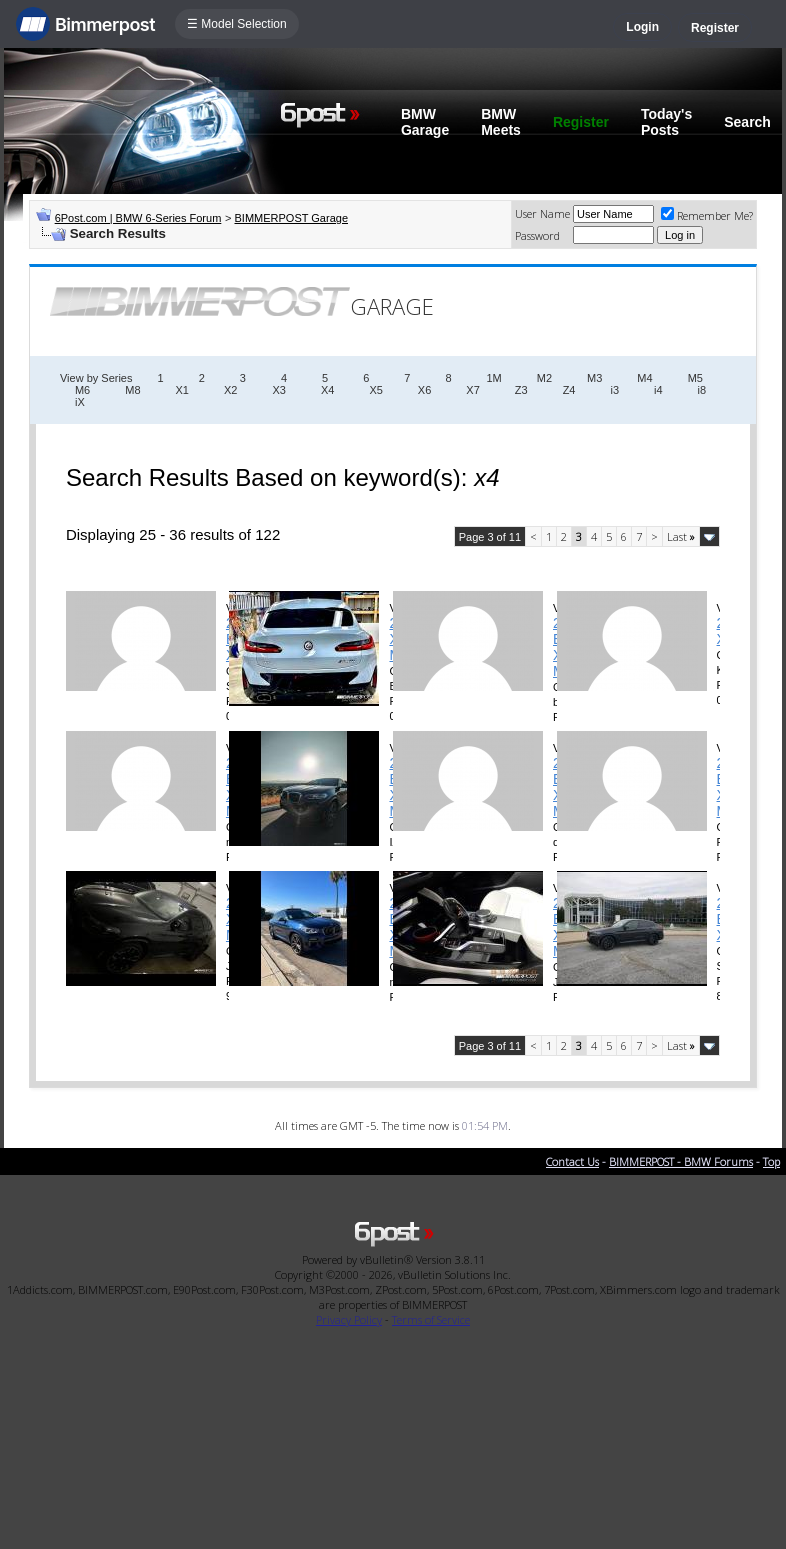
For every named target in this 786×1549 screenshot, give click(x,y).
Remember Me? (707, 215)
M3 (594, 378)
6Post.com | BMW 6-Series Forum (138, 218)
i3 (614, 390)
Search (747, 122)
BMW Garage (425, 122)
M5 (695, 378)
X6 (424, 390)
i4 (658, 390)
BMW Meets (501, 122)
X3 (278, 390)
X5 (375, 390)
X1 (182, 390)
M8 (132, 390)
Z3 (521, 390)
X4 (327, 390)
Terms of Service (431, 1319)
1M (494, 378)
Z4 (569, 390)
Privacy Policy (349, 1319)
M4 (644, 378)
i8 (702, 390)
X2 (230, 390)
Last (681, 536)
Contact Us (572, 1161)
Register (715, 28)
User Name (542, 213)
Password (537, 235)
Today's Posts (666, 122)
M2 (544, 378)
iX (80, 402)
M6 (82, 390)
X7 (472, 390)
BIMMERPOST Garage (292, 218)
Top (771, 1161)
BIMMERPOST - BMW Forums (681, 1161)
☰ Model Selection (237, 24)
